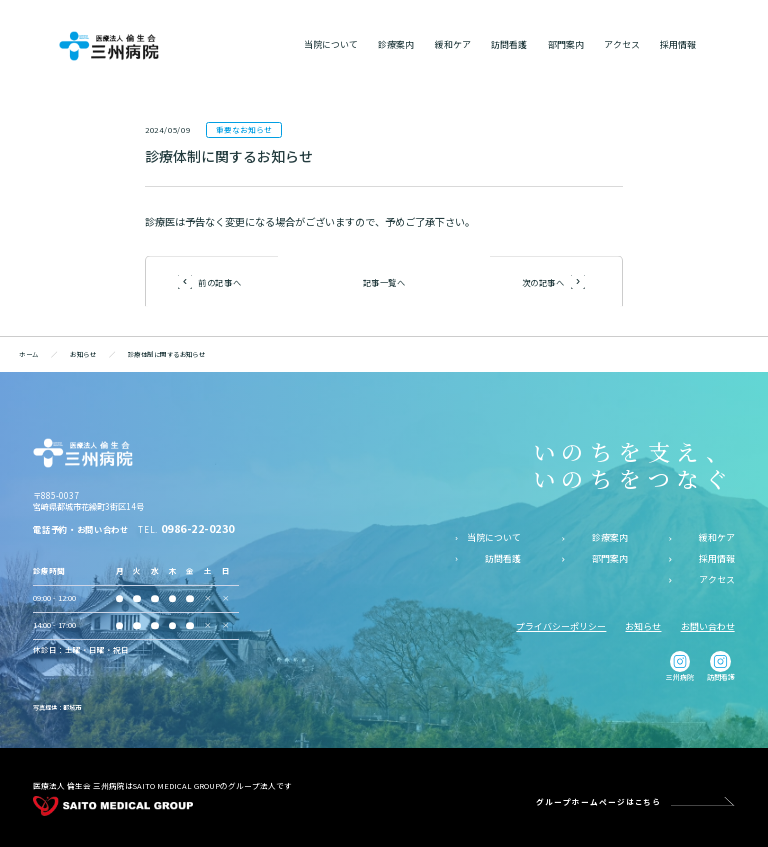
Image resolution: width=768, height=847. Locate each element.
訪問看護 (503, 559)
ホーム (28, 354)
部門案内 (610, 559)
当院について (494, 538)
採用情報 (717, 559)
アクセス (717, 580)
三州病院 (680, 666)
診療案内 (610, 538)
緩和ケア (717, 538)
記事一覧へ (384, 282)
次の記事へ (543, 281)
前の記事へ (219, 281)
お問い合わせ (708, 626)
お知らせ (83, 354)
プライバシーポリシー (561, 626)
